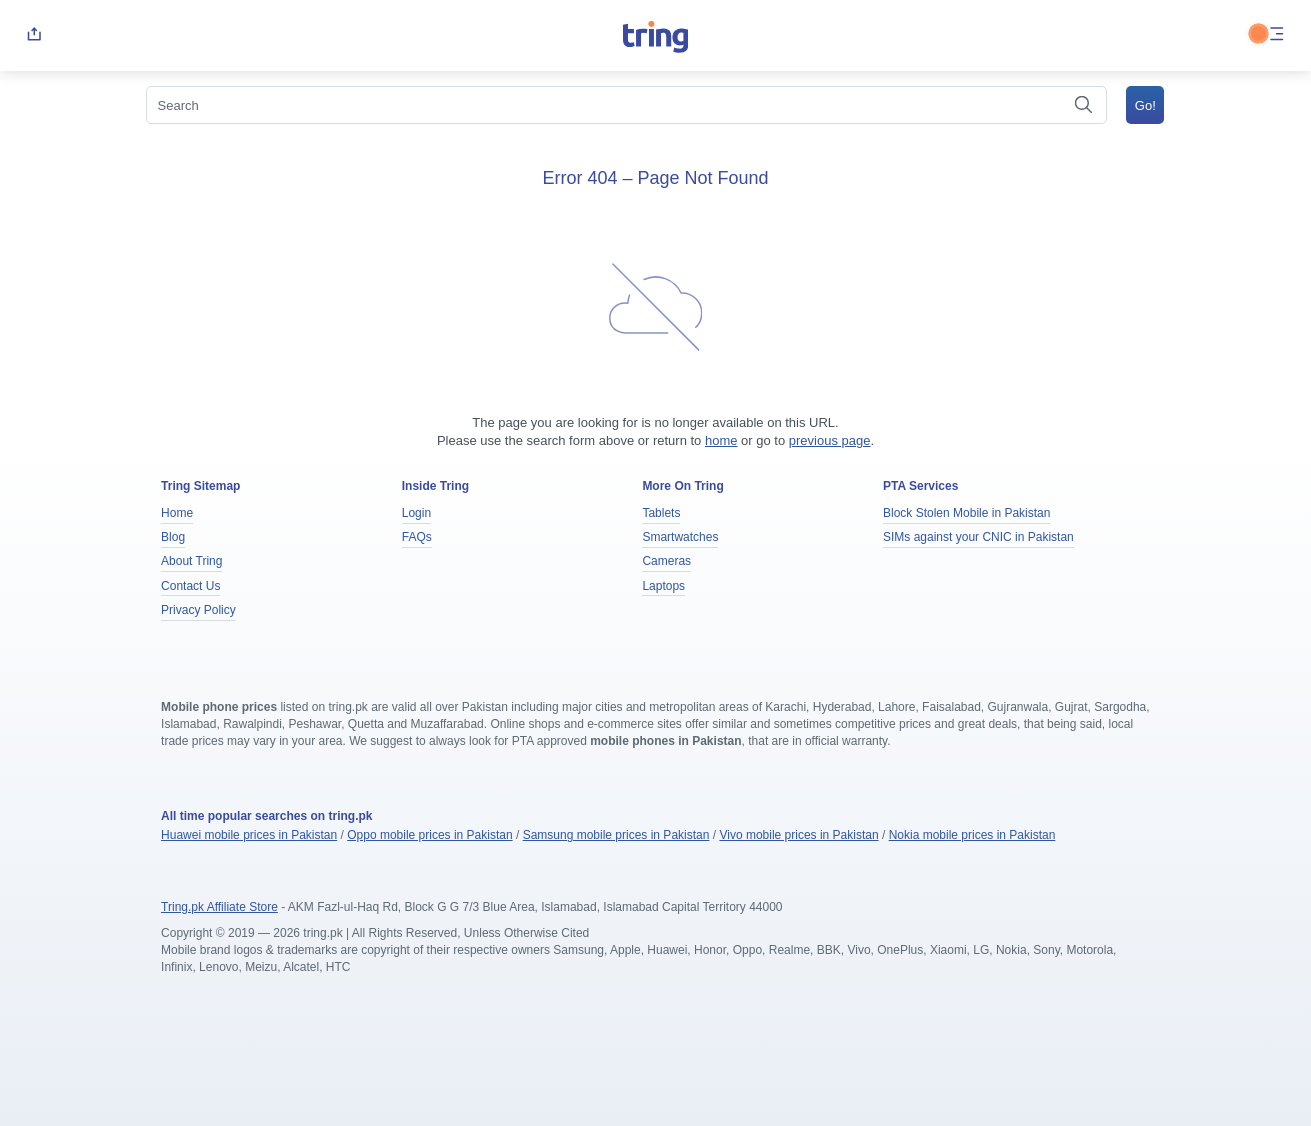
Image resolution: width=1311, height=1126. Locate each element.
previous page (830, 440)
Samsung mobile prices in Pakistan (616, 835)
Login (416, 513)
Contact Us (190, 586)
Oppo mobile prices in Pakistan (429, 835)
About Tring (191, 561)
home (721, 440)
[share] (34, 35)
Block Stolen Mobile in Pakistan (966, 513)
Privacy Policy (198, 610)
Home (177, 513)
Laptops (663, 586)
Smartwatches (680, 537)
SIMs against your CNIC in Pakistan (978, 537)
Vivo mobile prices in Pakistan (798, 835)
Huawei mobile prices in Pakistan (249, 835)
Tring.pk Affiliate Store (219, 907)
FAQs (417, 537)
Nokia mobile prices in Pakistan (972, 835)
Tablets (661, 513)
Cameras (666, 561)
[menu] (1277, 35)
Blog (173, 537)
